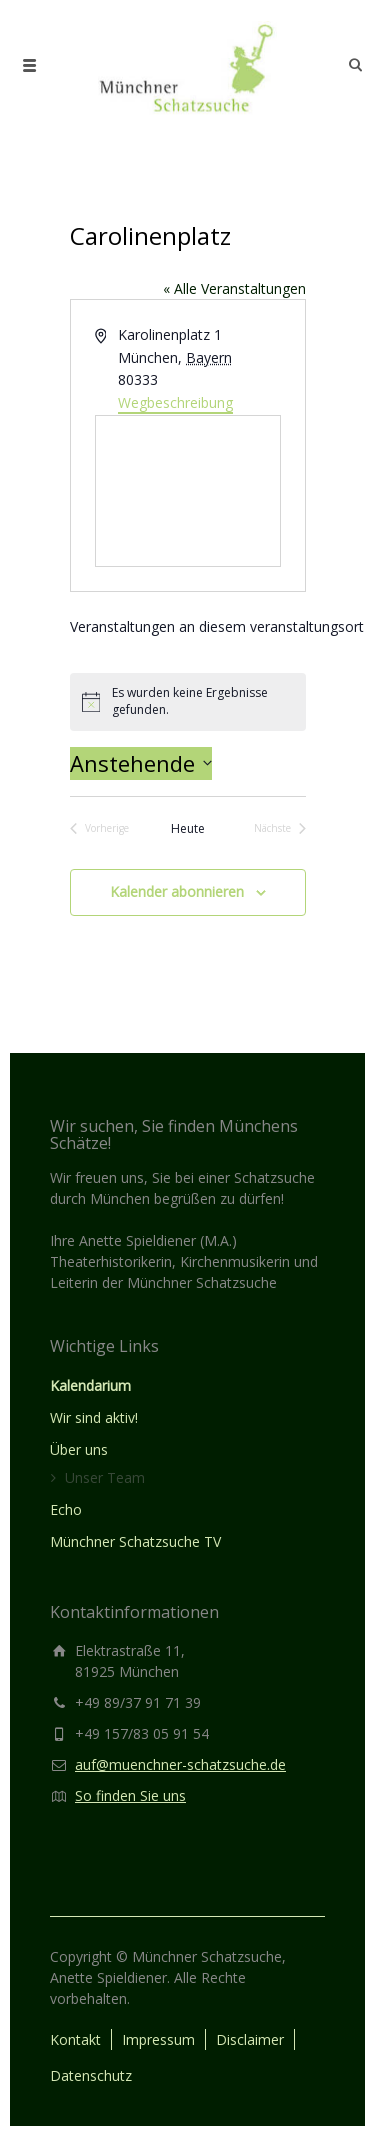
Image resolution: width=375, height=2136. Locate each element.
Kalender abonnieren (177, 891)
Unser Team (105, 1477)
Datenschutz (91, 2075)
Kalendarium (90, 1385)
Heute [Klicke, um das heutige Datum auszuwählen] (188, 829)
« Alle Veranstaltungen (234, 288)
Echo (66, 1509)
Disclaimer (250, 2039)
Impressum (158, 2039)
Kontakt (75, 2039)
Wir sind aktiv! (94, 1417)
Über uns (79, 1449)
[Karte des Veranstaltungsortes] (188, 491)
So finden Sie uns (130, 1795)
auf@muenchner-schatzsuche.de (180, 1764)
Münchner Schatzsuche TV (135, 1541)
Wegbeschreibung (175, 402)
